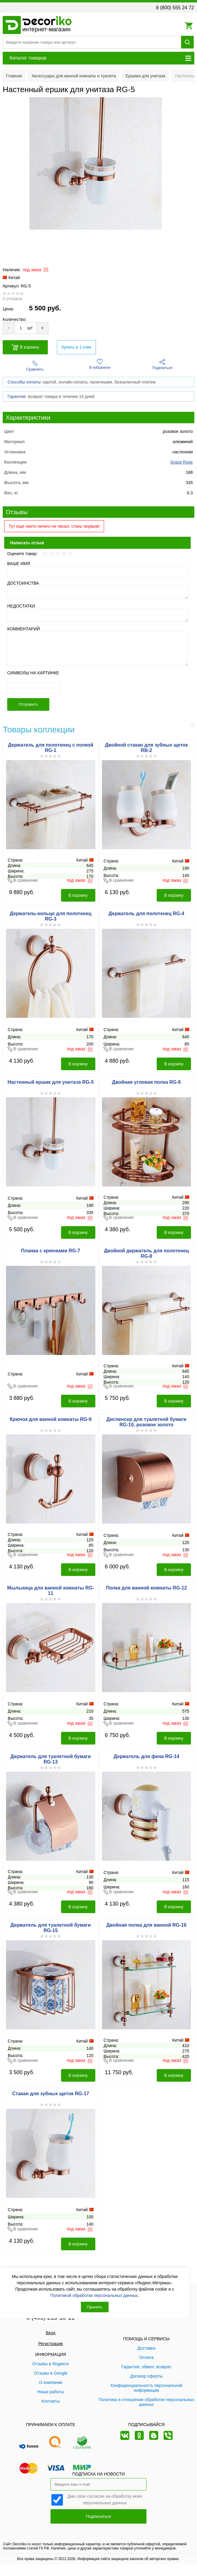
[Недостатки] (97, 615)
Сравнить (35, 365)
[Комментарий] (97, 649)
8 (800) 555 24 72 (175, 7)
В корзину (25, 347)
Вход (50, 2332)
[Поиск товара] (92, 42)
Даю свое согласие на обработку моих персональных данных (105, 2499)
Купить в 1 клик (76, 347)
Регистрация (50, 2343)
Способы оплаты (24, 382)
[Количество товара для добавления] (21, 328)
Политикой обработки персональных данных (94, 2295)
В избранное (99, 364)
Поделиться (162, 364)
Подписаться (98, 2516)
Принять (95, 2307)
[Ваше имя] (97, 571)
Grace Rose (181, 462)
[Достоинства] (97, 592)
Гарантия (17, 396)
